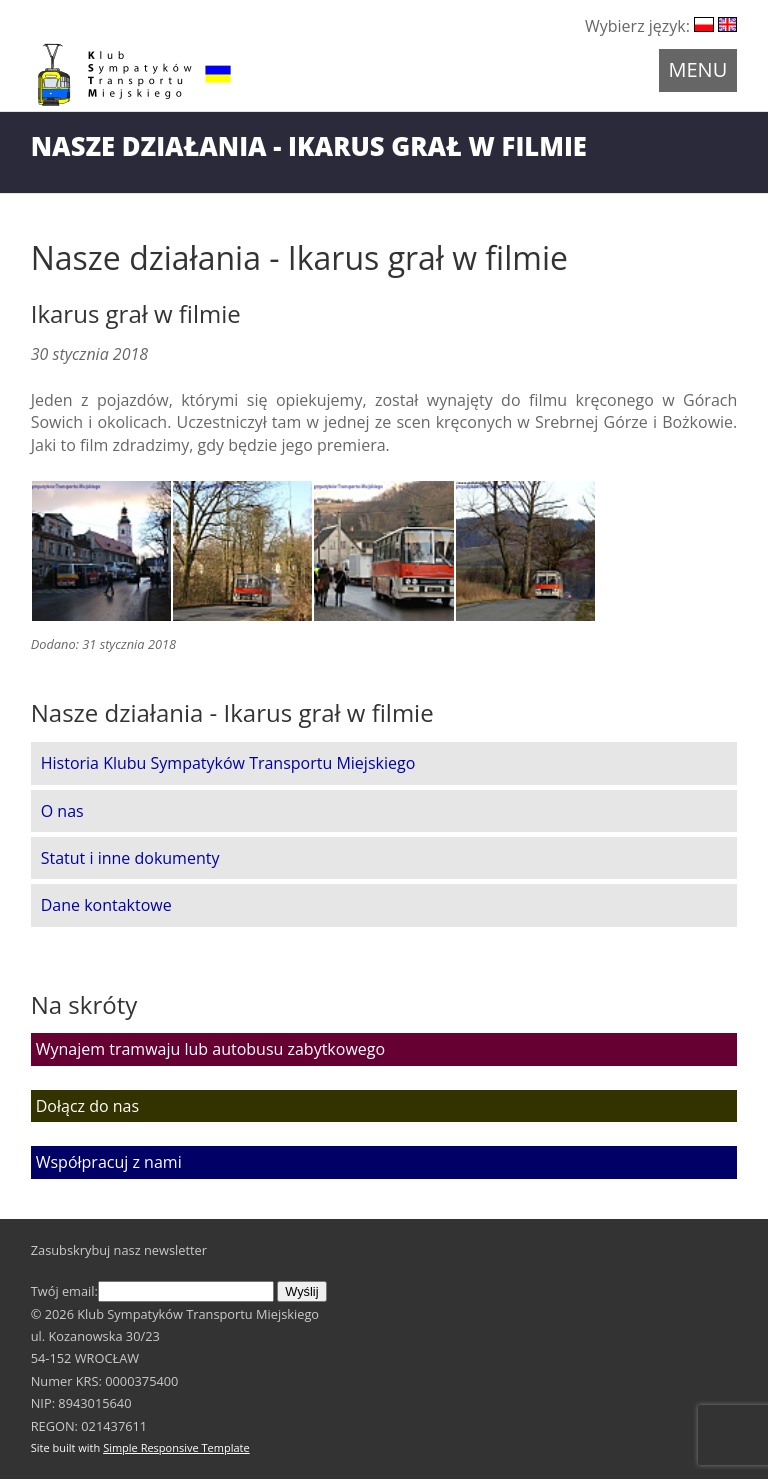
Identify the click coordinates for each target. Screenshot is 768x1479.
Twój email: (152, 1291)
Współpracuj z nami (109, 1162)
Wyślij (301, 1291)
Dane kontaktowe (106, 905)
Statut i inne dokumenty (130, 858)
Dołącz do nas (87, 1106)
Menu (698, 69)
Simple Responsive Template (176, 1447)
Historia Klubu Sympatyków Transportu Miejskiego (228, 763)
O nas (62, 811)
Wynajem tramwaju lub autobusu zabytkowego (210, 1049)
